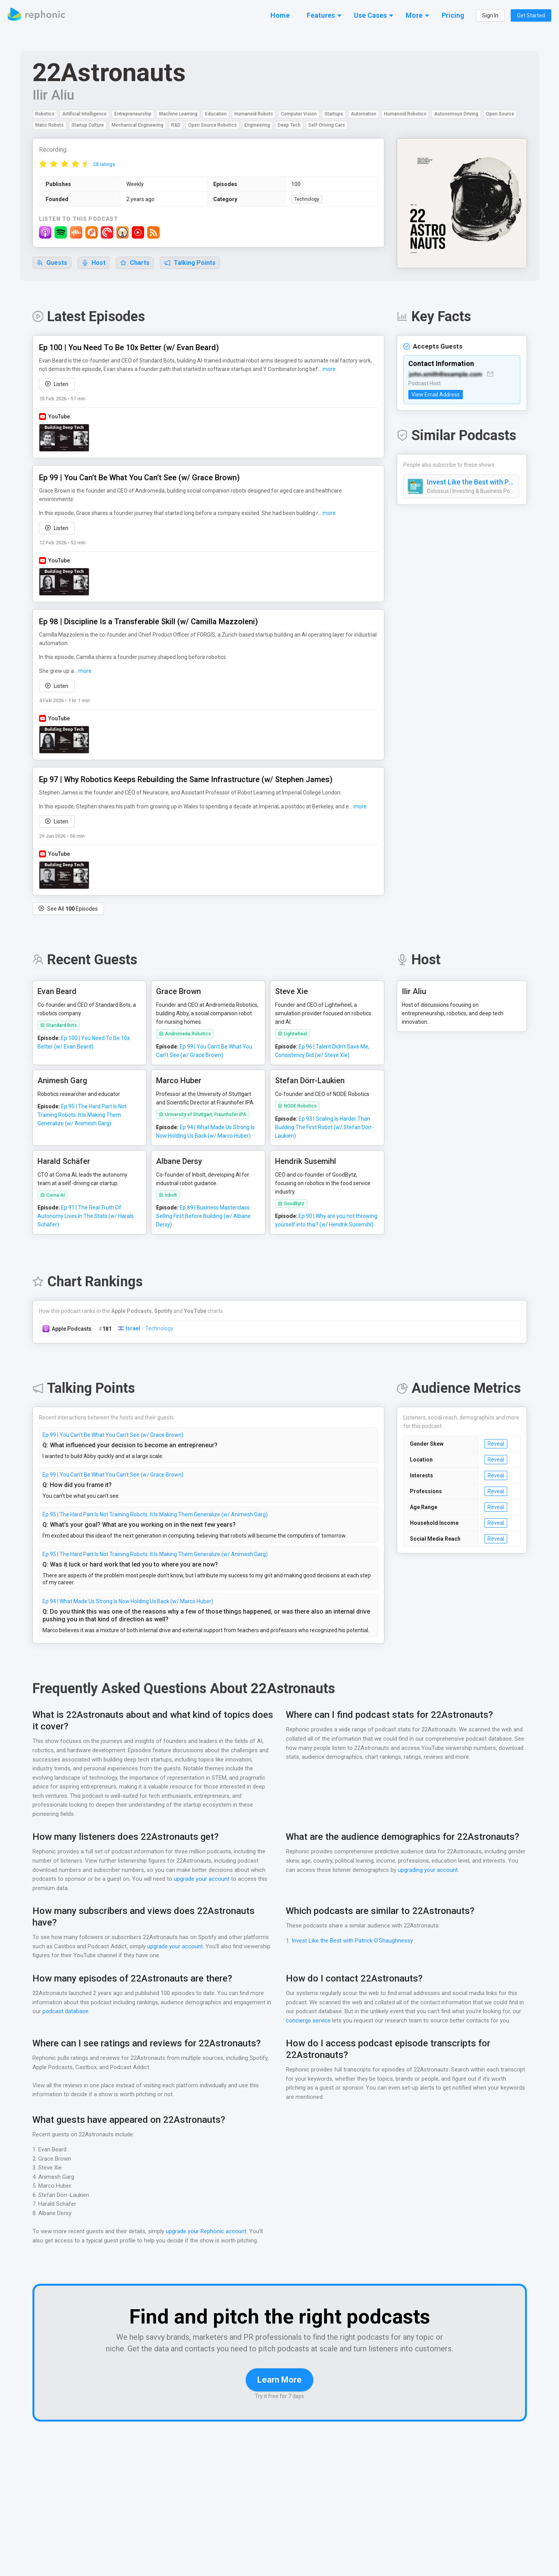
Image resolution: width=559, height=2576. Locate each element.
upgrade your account (201, 1871)
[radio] (43, 164)
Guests (52, 263)
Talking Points (190, 263)
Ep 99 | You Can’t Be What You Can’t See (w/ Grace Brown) (114, 1427)
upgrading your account (465, 1862)
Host (93, 263)
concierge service (308, 2012)
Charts (135, 263)
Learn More (279, 2383)
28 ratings (104, 165)
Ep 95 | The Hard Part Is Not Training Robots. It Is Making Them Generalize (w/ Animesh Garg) (156, 1506)
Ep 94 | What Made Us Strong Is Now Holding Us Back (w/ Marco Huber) (129, 1593)
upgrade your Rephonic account (208, 2223)
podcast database (71, 2003)
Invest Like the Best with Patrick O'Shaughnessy (471, 482)
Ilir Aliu (52, 95)
